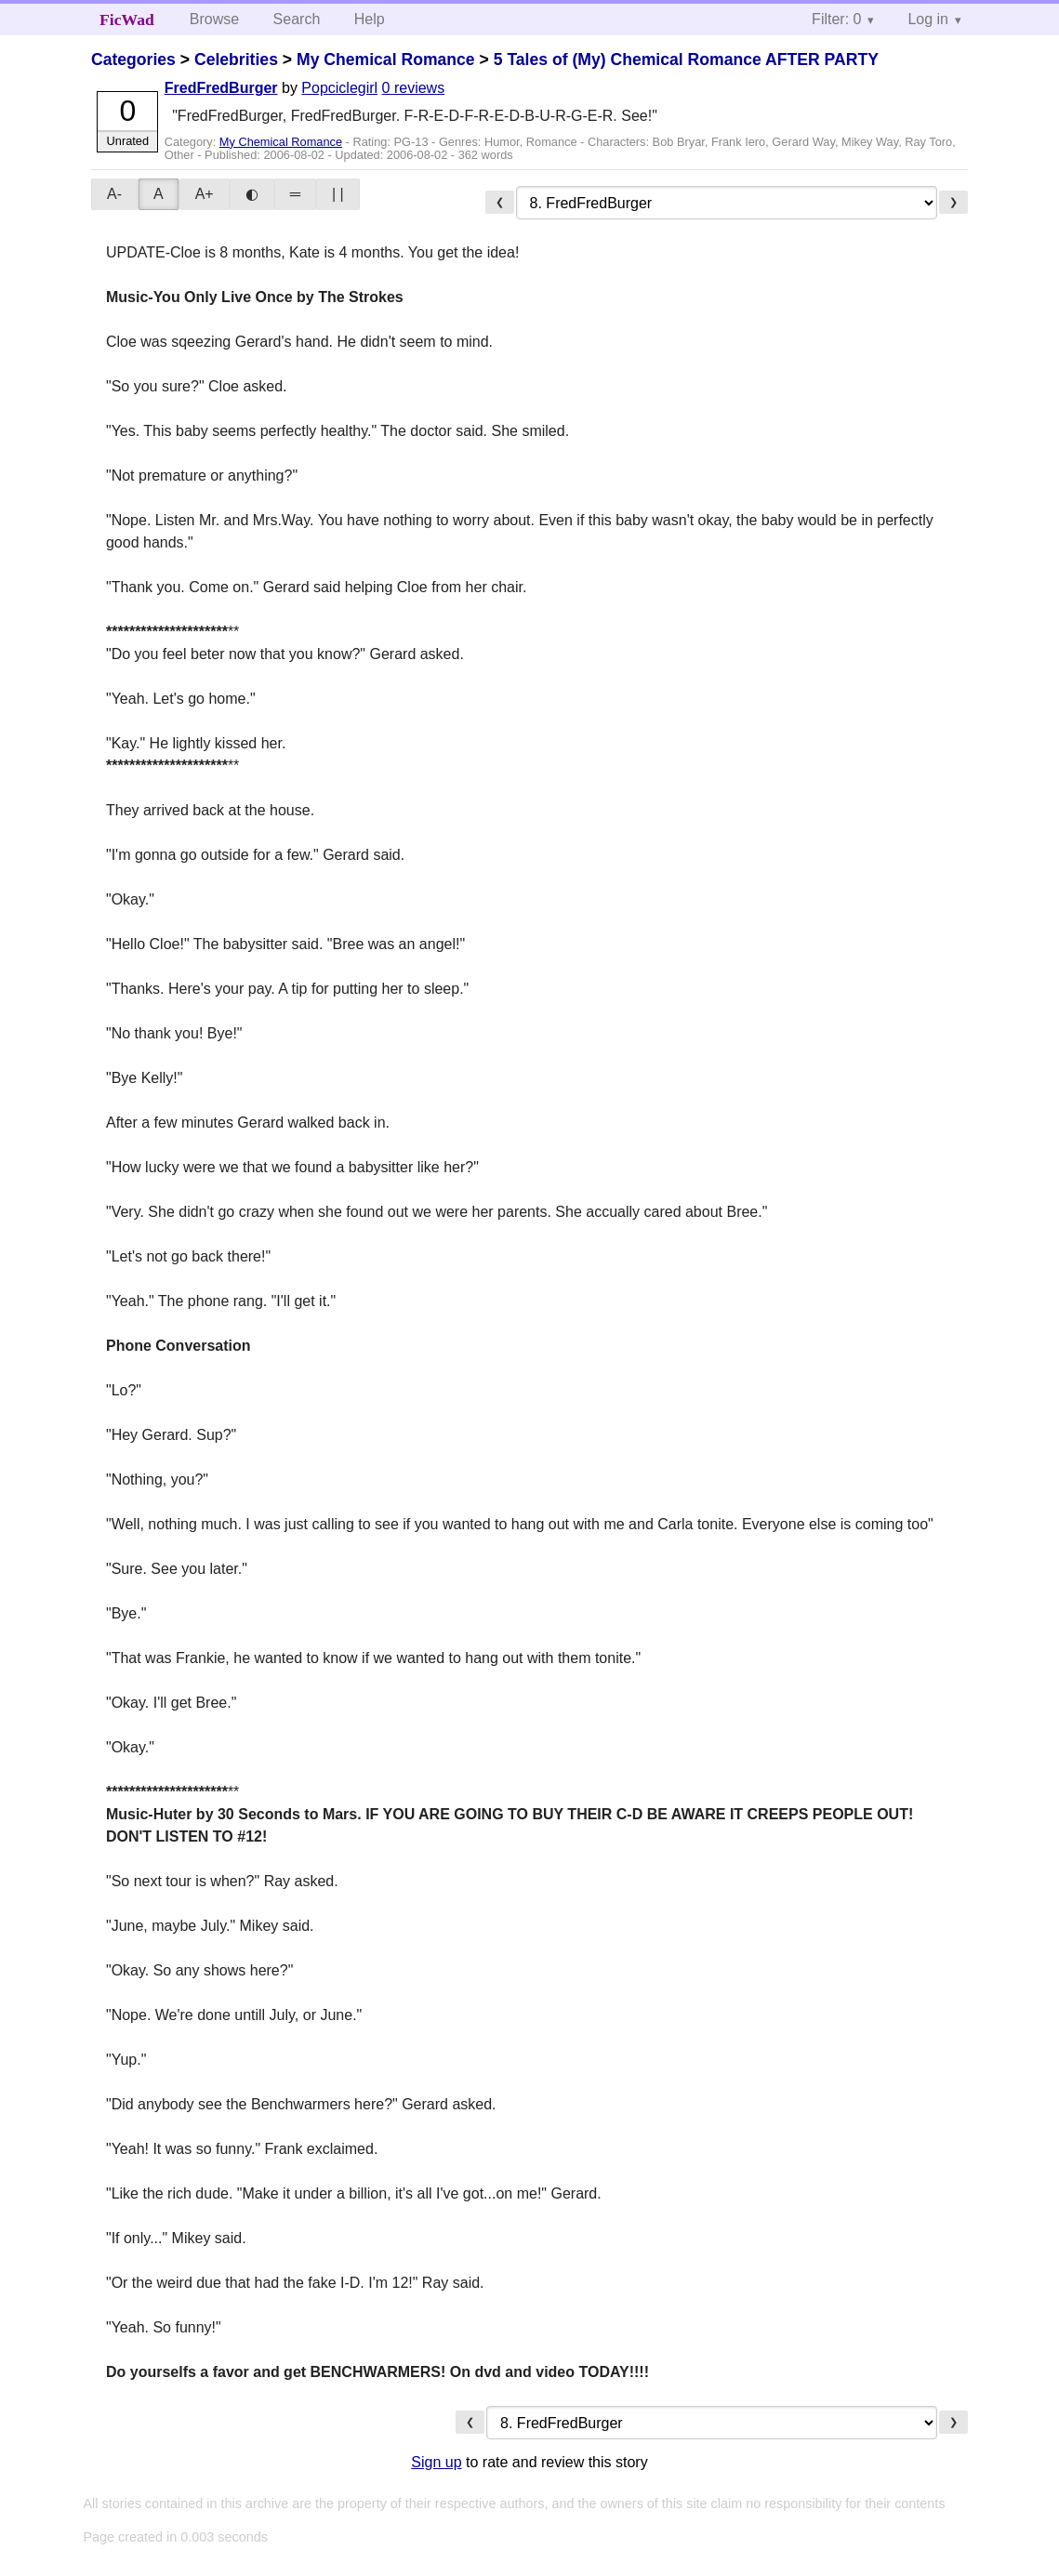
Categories (133, 59)
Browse (214, 19)
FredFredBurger (221, 88)
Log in (927, 19)
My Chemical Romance (386, 59)
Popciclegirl (339, 88)
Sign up (436, 2462)
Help (369, 19)
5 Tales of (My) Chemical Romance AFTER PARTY (686, 59)
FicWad (126, 19)
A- (114, 194)
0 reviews (413, 88)
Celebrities (236, 59)
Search (297, 19)
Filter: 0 (836, 19)
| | (338, 194)
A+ (204, 194)
